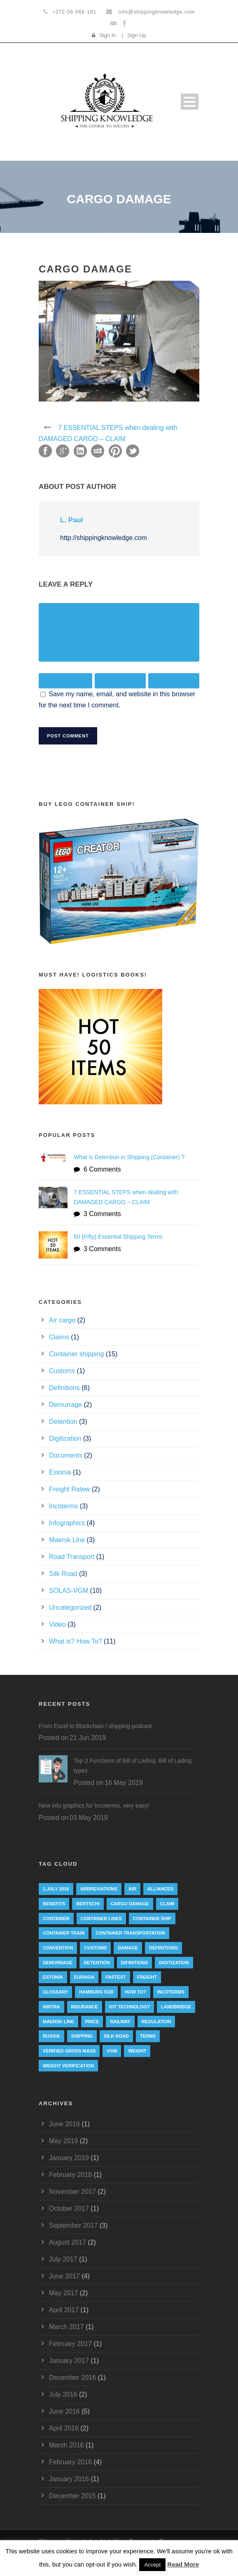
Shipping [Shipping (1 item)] (82, 2036)
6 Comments (102, 1169)
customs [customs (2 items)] (95, 1947)
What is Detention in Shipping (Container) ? (129, 1157)
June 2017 (64, 2276)
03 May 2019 (89, 1817)
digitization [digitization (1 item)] (174, 1962)
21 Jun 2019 (88, 1737)
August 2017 (67, 2242)
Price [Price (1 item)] (92, 2021)
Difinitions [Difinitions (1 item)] (134, 1962)
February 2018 (70, 2174)
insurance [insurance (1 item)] (84, 2006)
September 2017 (73, 2225)
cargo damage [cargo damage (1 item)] (130, 1903)
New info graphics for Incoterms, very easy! (94, 1805)
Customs (62, 1370)
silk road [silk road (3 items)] (116, 2036)
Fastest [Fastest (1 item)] (115, 1977)
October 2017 (69, 2208)
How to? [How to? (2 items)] (135, 1991)
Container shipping (76, 1353)
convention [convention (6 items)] (58, 1947)
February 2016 (70, 2462)
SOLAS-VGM (68, 1590)
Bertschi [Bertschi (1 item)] (87, 1903)
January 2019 (69, 2157)
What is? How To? (75, 1641)
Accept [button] (152, 2565)
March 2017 (66, 2326)
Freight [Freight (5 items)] (147, 1977)
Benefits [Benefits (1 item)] (54, 1903)
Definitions (64, 1387)
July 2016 (63, 2394)
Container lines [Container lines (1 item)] (101, 1918)
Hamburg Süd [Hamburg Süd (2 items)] (96, 1991)
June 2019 (64, 2123)
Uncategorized (70, 1607)
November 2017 (72, 2191)
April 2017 (64, 2309)
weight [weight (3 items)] (137, 2050)
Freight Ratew (69, 1489)
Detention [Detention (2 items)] (97, 1962)
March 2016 (66, 2445)
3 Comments (102, 1213)
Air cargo (62, 1320)
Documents (65, 1455)
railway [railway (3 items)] (120, 2021)
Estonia (60, 1472)
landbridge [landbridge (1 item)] (176, 2006)
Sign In (107, 35)
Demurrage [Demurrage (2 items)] (57, 1962)
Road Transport (71, 1556)
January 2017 (69, 2360)
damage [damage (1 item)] (128, 1947)
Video (57, 1624)
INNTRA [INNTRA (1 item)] (51, 2006)
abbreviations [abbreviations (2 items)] (98, 1888)
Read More (183, 2564)
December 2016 (72, 2377)
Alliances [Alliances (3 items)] (160, 1888)
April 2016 (64, 2428)
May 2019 (63, 2140)
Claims (59, 1337)
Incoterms (63, 1506)
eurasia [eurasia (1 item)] (84, 1977)
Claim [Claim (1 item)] (167, 1903)
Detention (63, 1421)
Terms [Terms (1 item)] (148, 2036)
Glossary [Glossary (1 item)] (55, 1991)
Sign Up (136, 35)
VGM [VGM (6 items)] (112, 2050)
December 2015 (72, 2495)
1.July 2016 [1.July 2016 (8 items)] (56, 1888)
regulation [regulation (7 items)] (156, 2021)
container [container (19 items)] (56, 1918)
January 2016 (69, 2478)
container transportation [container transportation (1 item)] (130, 1932)
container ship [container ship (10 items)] (152, 1918)
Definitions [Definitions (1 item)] (163, 1947)
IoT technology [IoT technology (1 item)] (129, 2006)
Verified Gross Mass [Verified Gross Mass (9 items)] (69, 2050)
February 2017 (70, 2343)
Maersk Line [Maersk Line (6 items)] (58, 2021)
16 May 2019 (124, 1782)
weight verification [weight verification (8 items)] (68, 2065)
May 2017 (63, 2293)
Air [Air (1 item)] (132, 1888)
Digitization (65, 1438)
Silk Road (63, 1573)
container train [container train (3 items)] (63, 1932)
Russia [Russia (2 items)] (51, 2036)
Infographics (67, 1522)
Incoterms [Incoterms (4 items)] (170, 1991)
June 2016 (64, 2411)
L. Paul (71, 520)
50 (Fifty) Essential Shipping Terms (118, 1236)
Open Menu (189, 102)
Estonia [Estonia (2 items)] (53, 1977)
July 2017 (63, 2259)
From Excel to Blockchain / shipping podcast (95, 1726)
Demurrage (65, 1404)
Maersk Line (67, 1539)
